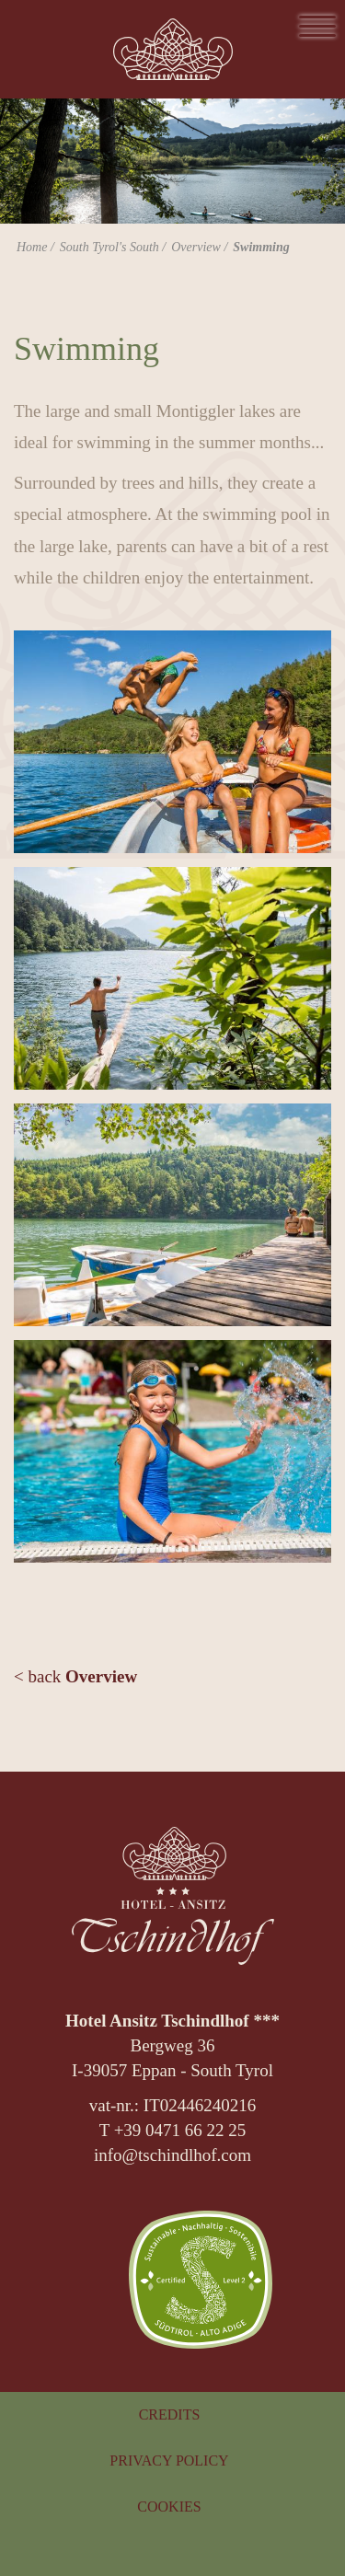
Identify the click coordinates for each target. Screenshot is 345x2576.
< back (75, 1676)
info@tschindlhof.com (172, 2155)
